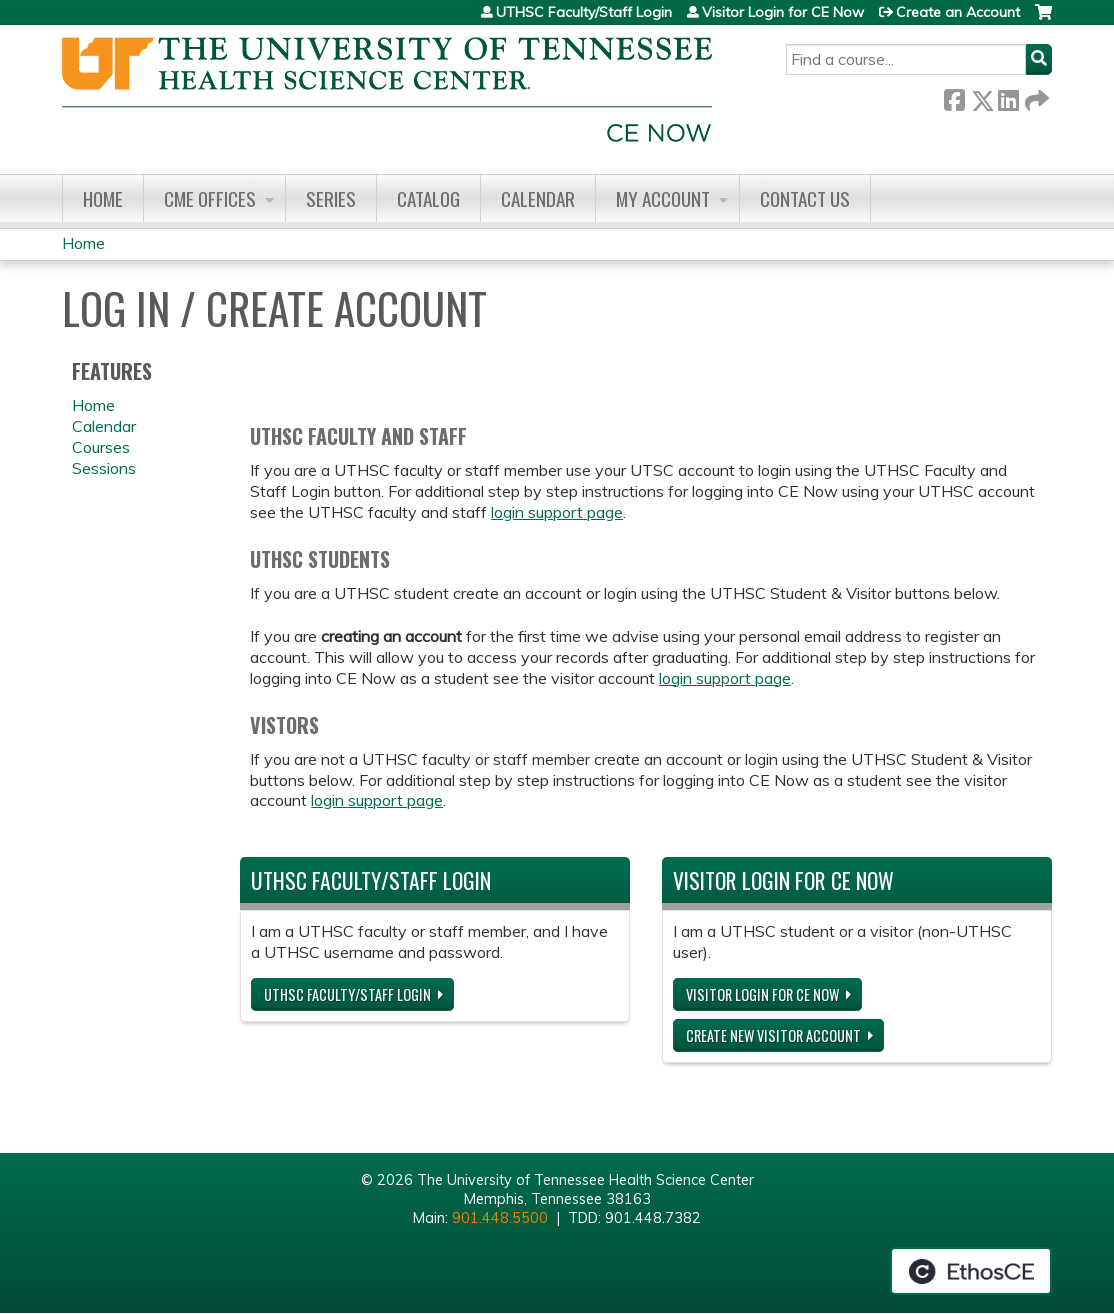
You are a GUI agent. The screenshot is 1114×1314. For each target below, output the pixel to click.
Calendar (538, 198)
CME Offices (210, 198)
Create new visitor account (773, 1035)
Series (331, 198)
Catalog (428, 198)
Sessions (104, 468)
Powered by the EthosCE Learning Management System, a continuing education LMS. (971, 1271)
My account (663, 198)
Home (103, 198)
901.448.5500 (500, 1218)
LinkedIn (1008, 96)
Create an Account (958, 12)
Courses (101, 447)
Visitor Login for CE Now (783, 12)
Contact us (805, 198)
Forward (1035, 96)
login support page (557, 512)
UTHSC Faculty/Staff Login (584, 12)
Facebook (954, 96)
